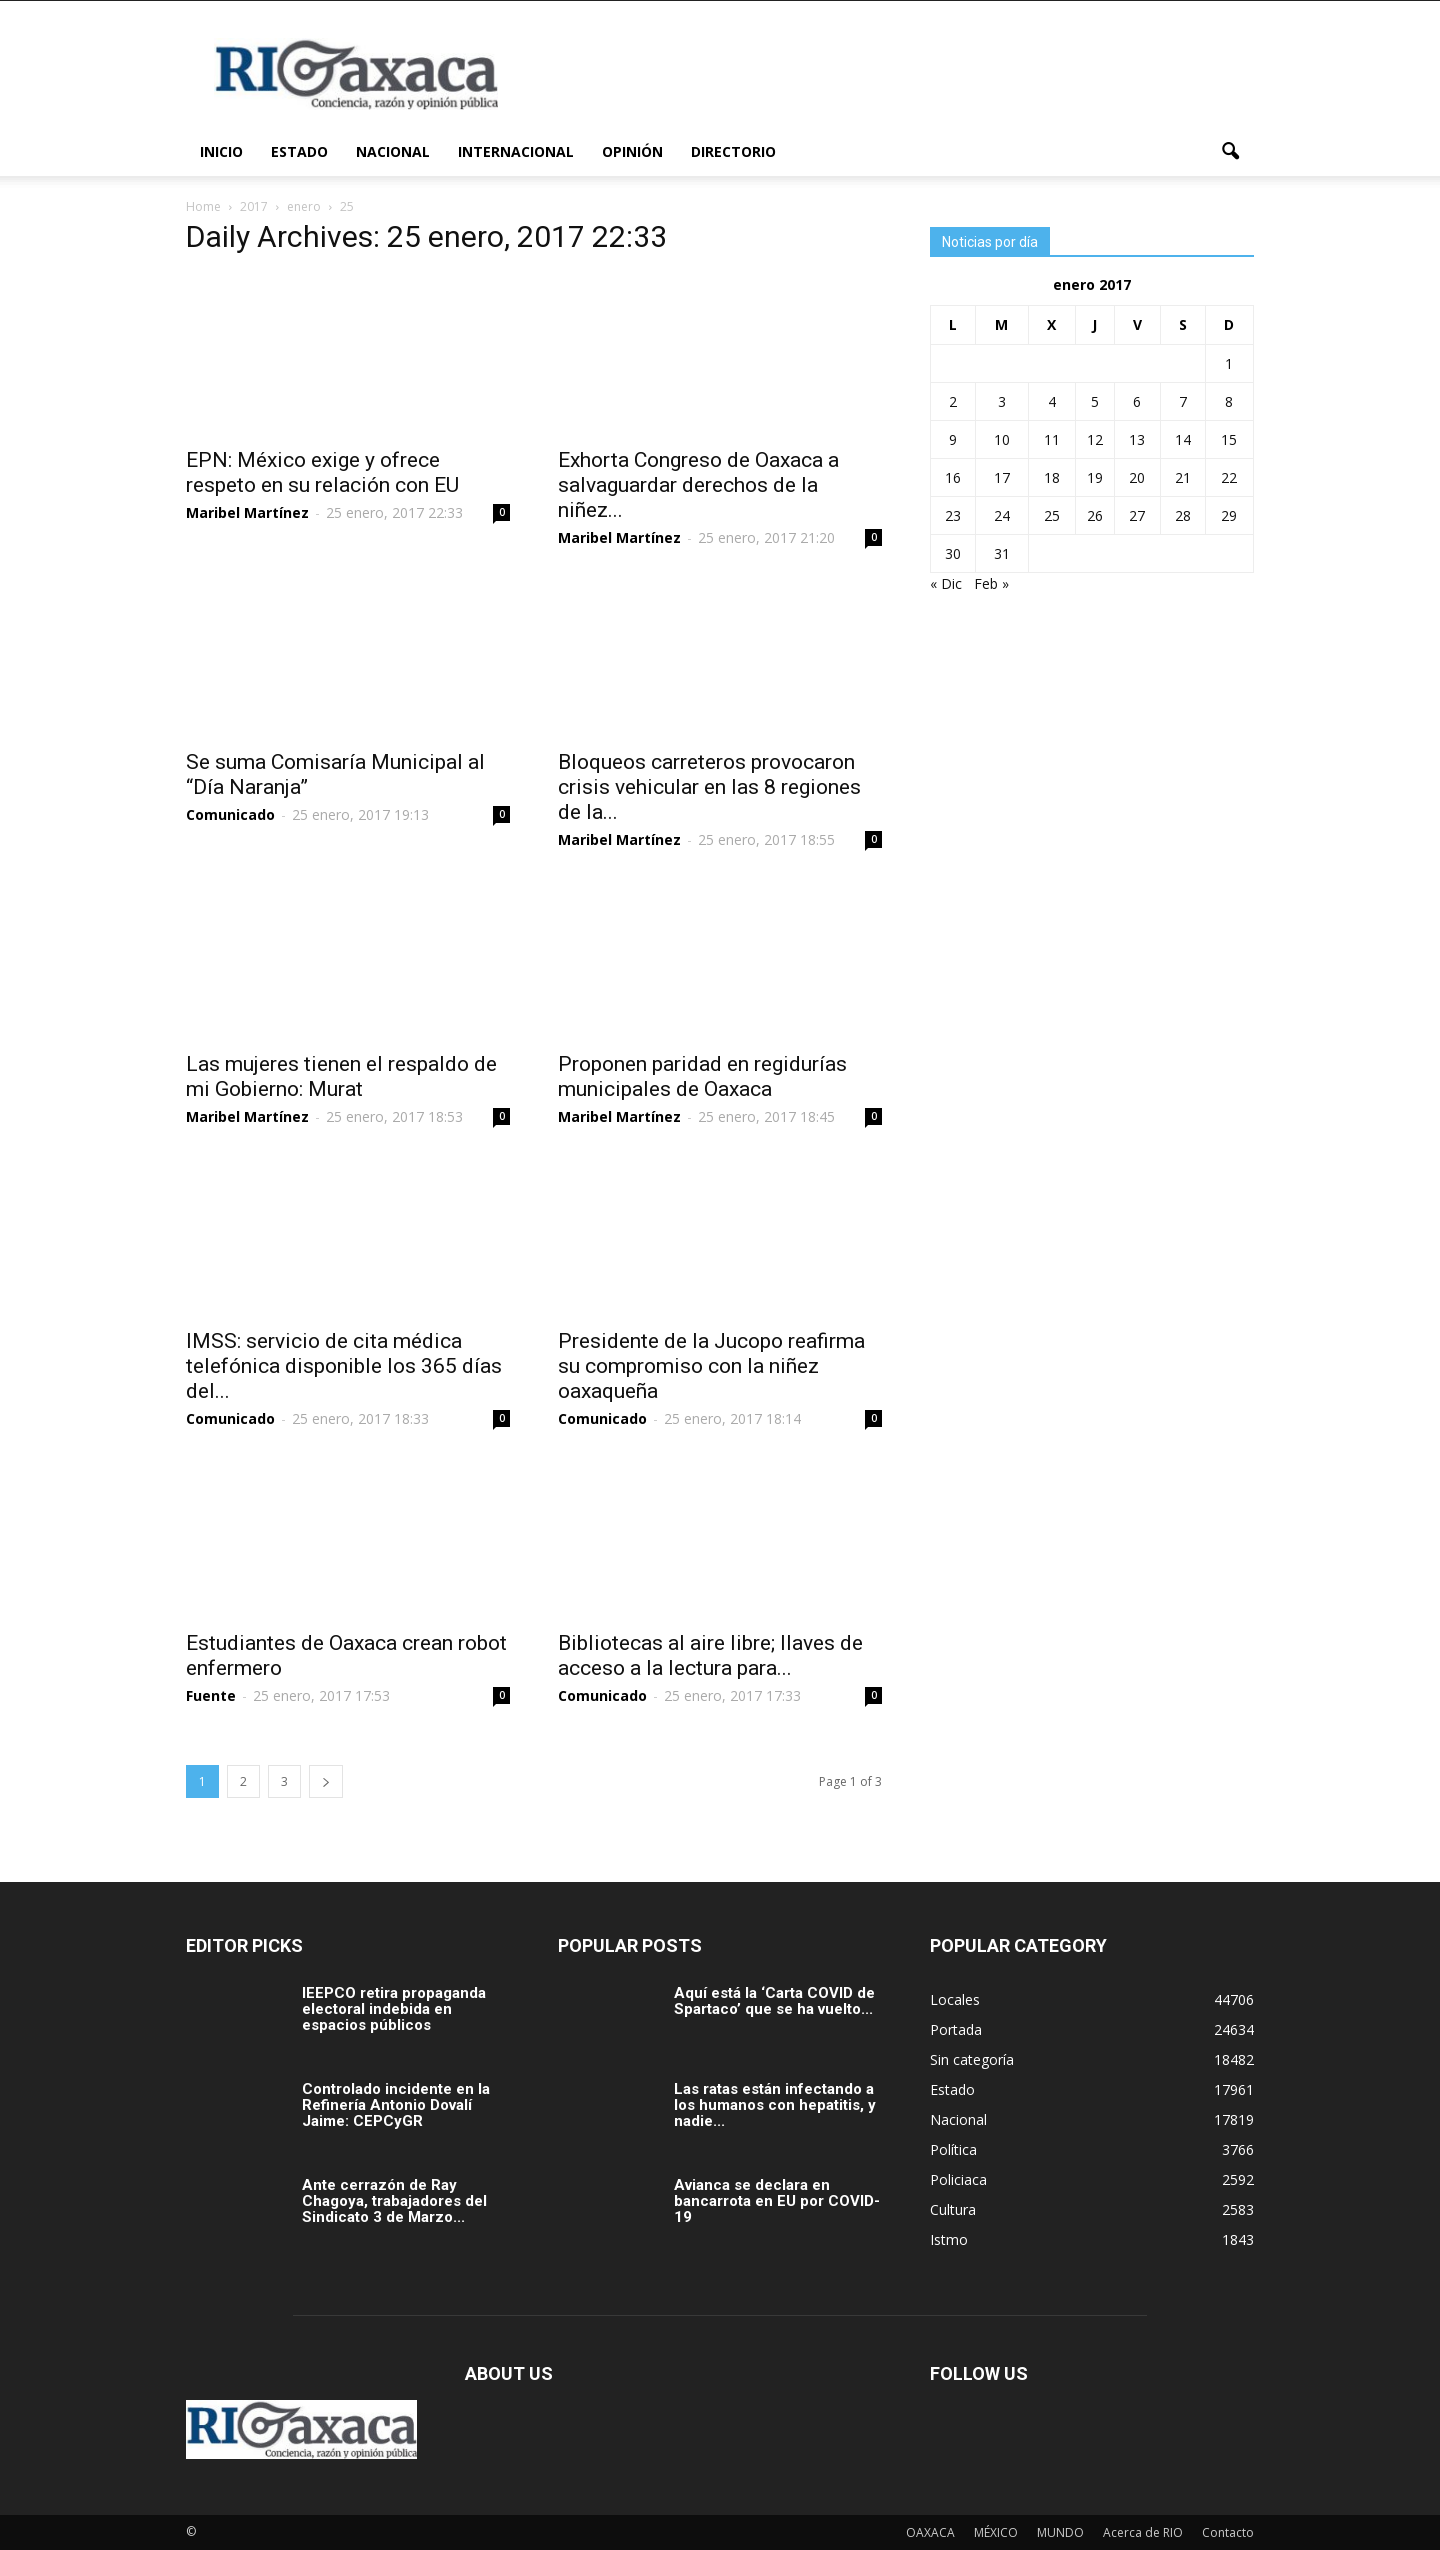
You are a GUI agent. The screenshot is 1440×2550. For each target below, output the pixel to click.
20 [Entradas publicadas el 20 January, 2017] (1137, 477)
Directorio (733, 151)
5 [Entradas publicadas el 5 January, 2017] (1095, 401)
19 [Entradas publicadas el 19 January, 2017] (1095, 477)
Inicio (221, 151)
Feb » (991, 583)
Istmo (949, 2239)
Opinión (632, 151)
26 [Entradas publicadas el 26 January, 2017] (1095, 515)
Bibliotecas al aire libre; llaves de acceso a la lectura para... (710, 1655)
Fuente (211, 1695)
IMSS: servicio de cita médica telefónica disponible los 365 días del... (344, 1366)
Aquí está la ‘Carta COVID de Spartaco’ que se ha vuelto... (774, 2001)
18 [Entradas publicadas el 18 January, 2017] (1052, 477)
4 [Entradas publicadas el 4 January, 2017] (1052, 401)
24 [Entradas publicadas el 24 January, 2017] (1002, 515)
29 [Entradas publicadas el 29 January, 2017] (1229, 515)
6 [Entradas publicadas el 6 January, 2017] (1137, 401)
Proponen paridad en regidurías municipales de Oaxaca (702, 1076)
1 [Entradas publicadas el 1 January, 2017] (1229, 363)
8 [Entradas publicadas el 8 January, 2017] (1229, 401)
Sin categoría (972, 2059)
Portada (956, 2029)
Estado (299, 151)
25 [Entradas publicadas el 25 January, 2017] (1052, 515)
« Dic (946, 583)
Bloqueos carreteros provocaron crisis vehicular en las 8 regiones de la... (709, 787)
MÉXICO (996, 2532)
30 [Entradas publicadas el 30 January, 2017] (953, 553)
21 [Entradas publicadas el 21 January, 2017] (1183, 477)
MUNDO (1060, 2532)
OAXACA (930, 2532)
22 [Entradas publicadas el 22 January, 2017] (1229, 477)
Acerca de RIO (1143, 2532)
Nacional (393, 151)
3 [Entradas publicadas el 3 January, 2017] (1002, 401)
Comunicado (230, 814)
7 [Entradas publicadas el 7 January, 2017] (1183, 401)
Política (953, 2149)
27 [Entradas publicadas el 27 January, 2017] (1137, 515)
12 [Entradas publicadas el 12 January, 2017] (1095, 439)
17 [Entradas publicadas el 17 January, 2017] (1002, 477)
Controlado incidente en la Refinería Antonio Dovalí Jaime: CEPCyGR (396, 2105)
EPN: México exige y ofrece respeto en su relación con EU (322, 472)
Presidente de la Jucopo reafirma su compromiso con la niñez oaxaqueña (711, 1366)
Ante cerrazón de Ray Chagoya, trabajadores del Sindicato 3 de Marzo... (394, 2201)
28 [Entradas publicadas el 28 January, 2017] (1183, 515)
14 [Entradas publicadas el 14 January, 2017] (1183, 439)
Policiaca (958, 2179)
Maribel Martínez (247, 512)
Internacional (516, 151)
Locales (955, 1999)
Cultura (953, 2209)
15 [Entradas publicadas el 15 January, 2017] (1229, 439)
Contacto (1228, 2532)
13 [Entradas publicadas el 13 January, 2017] (1137, 439)
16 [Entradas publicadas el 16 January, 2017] (953, 477)
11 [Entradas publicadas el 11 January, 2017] (1052, 439)
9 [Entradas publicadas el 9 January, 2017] (953, 439)
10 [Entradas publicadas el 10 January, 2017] (1002, 439)
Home (203, 206)
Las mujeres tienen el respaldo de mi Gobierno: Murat (341, 1076)
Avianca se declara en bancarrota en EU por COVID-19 (777, 2201)
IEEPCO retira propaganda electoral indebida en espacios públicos (394, 2009)
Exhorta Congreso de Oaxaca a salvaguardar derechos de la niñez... (698, 485)
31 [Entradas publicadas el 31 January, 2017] (1002, 553)
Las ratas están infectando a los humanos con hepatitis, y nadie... (775, 2105)
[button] (1230, 152)
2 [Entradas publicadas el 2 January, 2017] (953, 401)
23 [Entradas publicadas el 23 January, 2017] (953, 515)
